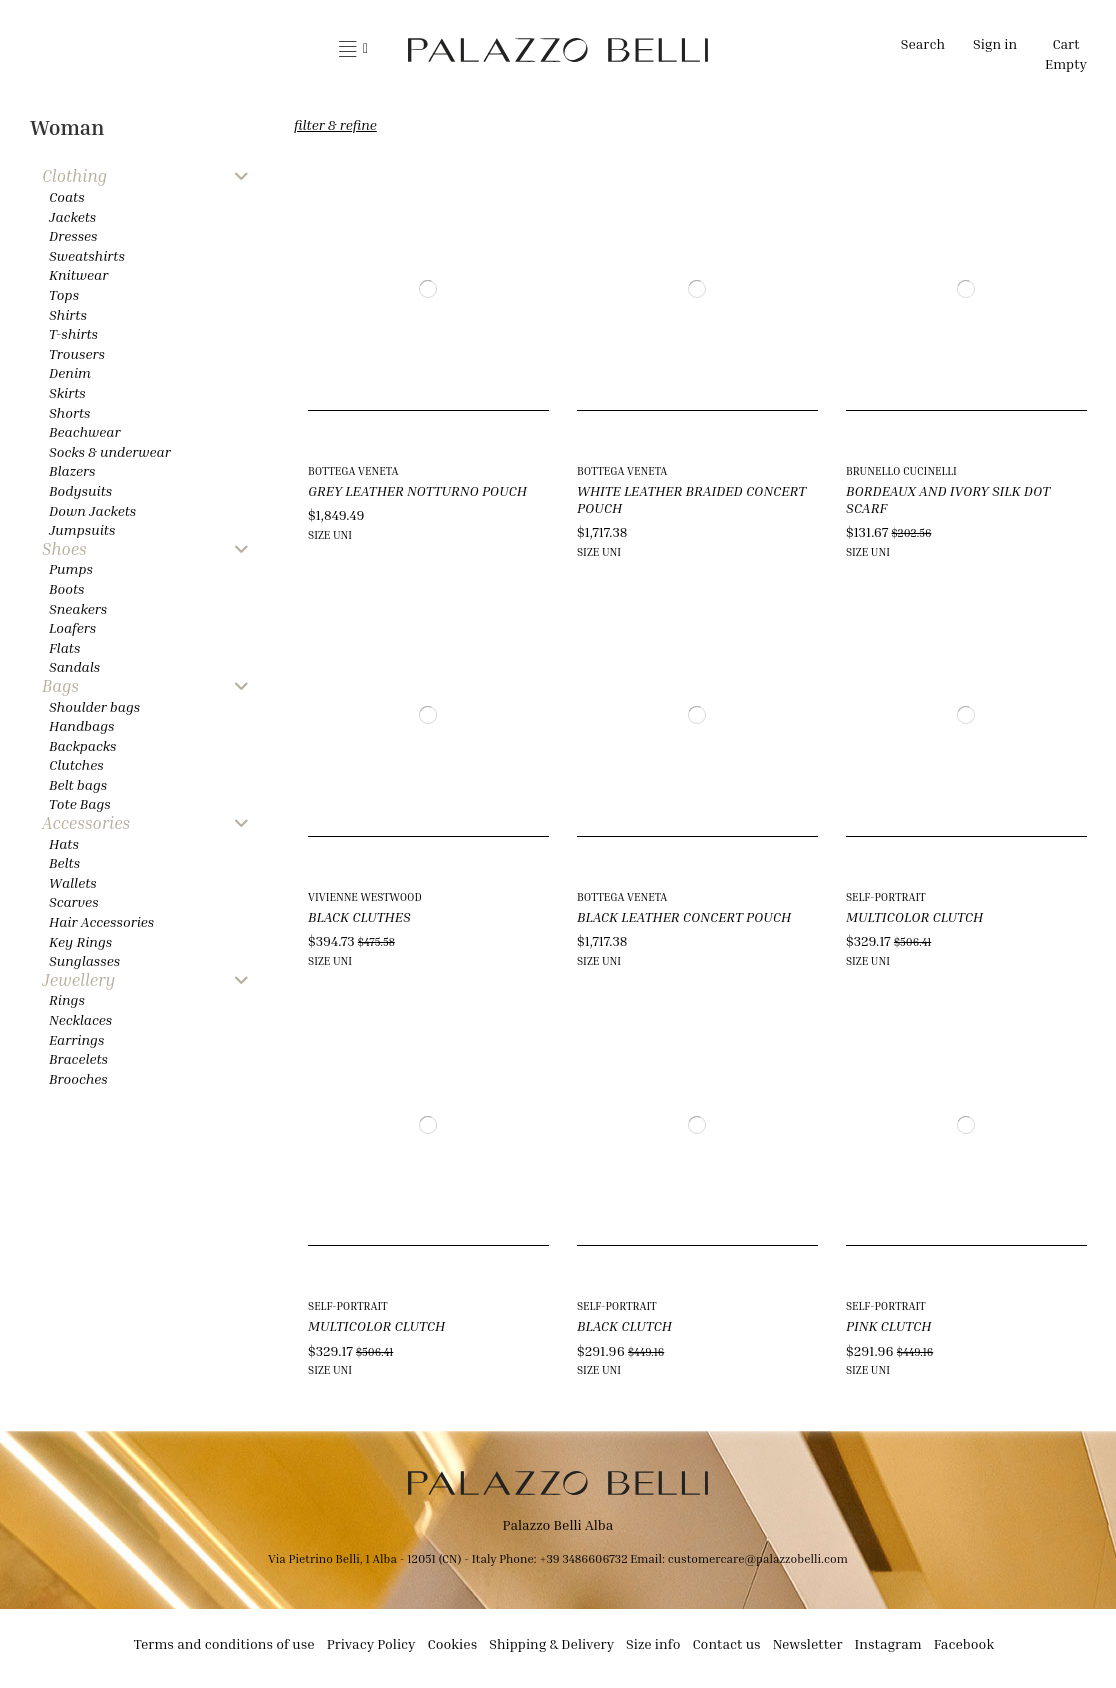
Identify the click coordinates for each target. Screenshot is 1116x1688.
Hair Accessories (101, 921)
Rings (67, 999)
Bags (60, 686)
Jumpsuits (82, 529)
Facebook (964, 1643)
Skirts (67, 392)
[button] (353, 50)
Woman (67, 127)
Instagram (888, 1643)
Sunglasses (84, 960)
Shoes (64, 549)
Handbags (82, 725)
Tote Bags (80, 803)
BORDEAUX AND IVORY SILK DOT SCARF (948, 499)
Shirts (68, 314)
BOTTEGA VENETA (353, 470)
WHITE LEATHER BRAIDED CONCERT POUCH (691, 499)
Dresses (73, 235)
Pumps (71, 568)
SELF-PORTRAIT (886, 896)
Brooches (78, 1078)
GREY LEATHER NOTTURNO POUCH (417, 490)
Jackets (72, 216)
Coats (67, 196)
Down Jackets (92, 510)
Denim (70, 372)
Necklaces (80, 1019)
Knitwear (78, 274)
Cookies (453, 1643)
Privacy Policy (371, 1643)
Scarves (74, 901)
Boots (66, 588)
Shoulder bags (94, 706)
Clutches (76, 764)
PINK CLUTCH (888, 1325)
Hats (64, 843)
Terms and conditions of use (224, 1643)
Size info (653, 1643)
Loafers (72, 627)
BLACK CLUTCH (624, 1325)
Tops (64, 294)
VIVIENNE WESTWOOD (365, 896)
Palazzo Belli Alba (558, 1524)
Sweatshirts (87, 255)
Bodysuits (80, 490)
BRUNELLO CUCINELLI (901, 470)
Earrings (76, 1039)
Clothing (74, 176)
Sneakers (78, 608)
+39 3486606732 (584, 1558)
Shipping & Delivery (551, 1643)
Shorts (69, 412)
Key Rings (80, 941)
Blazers (72, 470)
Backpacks (82, 745)
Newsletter (808, 1643)
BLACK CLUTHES (359, 916)
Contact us (726, 1643)
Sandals (74, 666)
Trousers (77, 353)
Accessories (86, 823)
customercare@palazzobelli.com (758, 1558)
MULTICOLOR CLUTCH (914, 916)
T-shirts (73, 333)
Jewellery (78, 980)
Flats (64, 647)
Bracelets (78, 1058)
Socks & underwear (110, 451)
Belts (64, 862)
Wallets (73, 882)
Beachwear (84, 431)
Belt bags (78, 784)
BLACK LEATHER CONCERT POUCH (684, 916)
